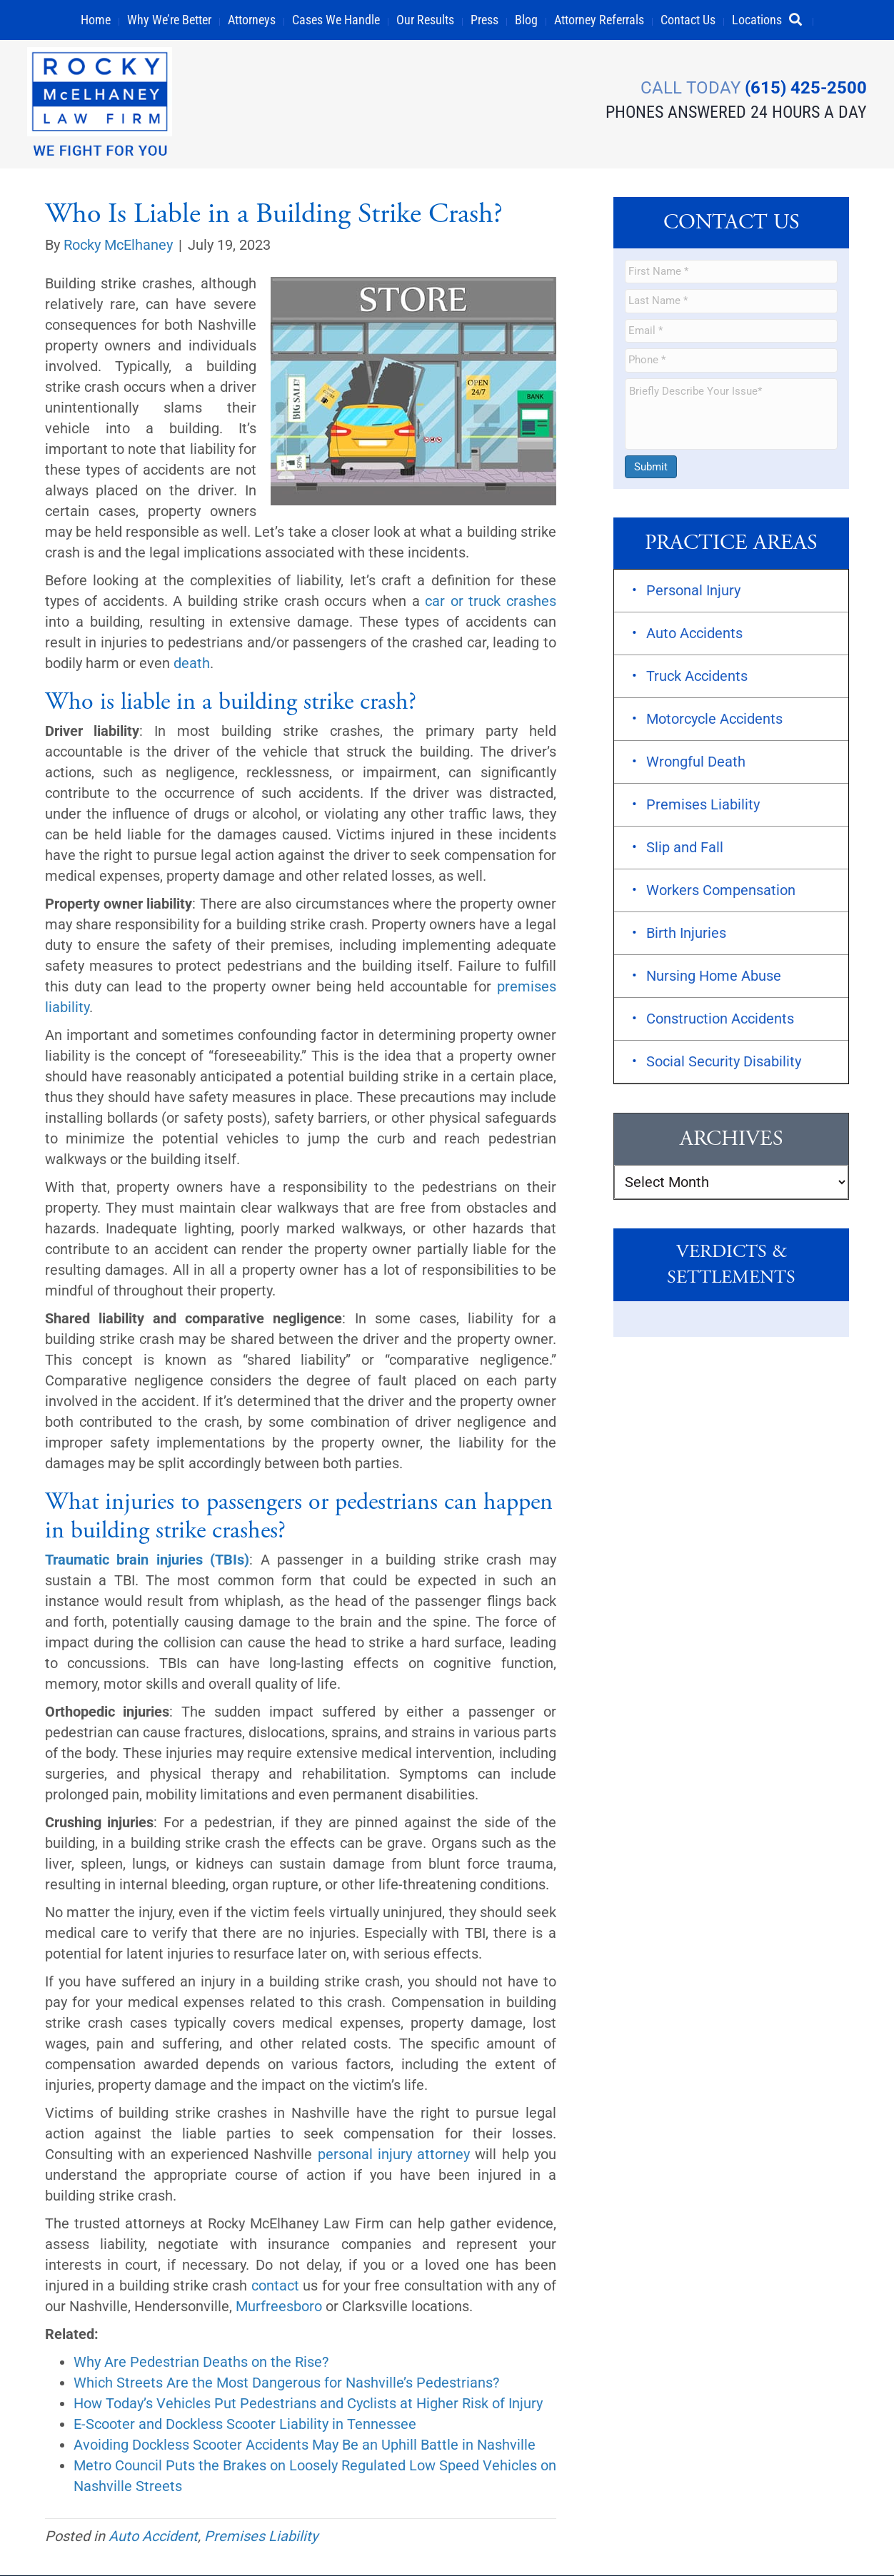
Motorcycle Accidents (714, 719)
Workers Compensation (720, 890)
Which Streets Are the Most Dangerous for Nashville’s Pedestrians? (286, 2383)
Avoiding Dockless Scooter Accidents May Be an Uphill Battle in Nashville (305, 2445)
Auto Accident (153, 2536)
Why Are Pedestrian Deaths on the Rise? (201, 2362)
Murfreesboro (279, 2306)
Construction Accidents (720, 1019)
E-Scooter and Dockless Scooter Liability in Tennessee (245, 2424)
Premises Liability (261, 2536)
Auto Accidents (694, 633)
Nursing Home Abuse (713, 976)
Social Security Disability (723, 1062)
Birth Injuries (686, 933)
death (192, 663)
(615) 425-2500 (804, 86)
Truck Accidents (697, 676)
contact (275, 2286)
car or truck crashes (490, 601)
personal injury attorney (394, 2154)
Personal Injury (693, 591)
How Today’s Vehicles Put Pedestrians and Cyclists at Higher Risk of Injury (308, 2404)
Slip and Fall (684, 848)
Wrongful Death (695, 762)
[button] (801, 20)
